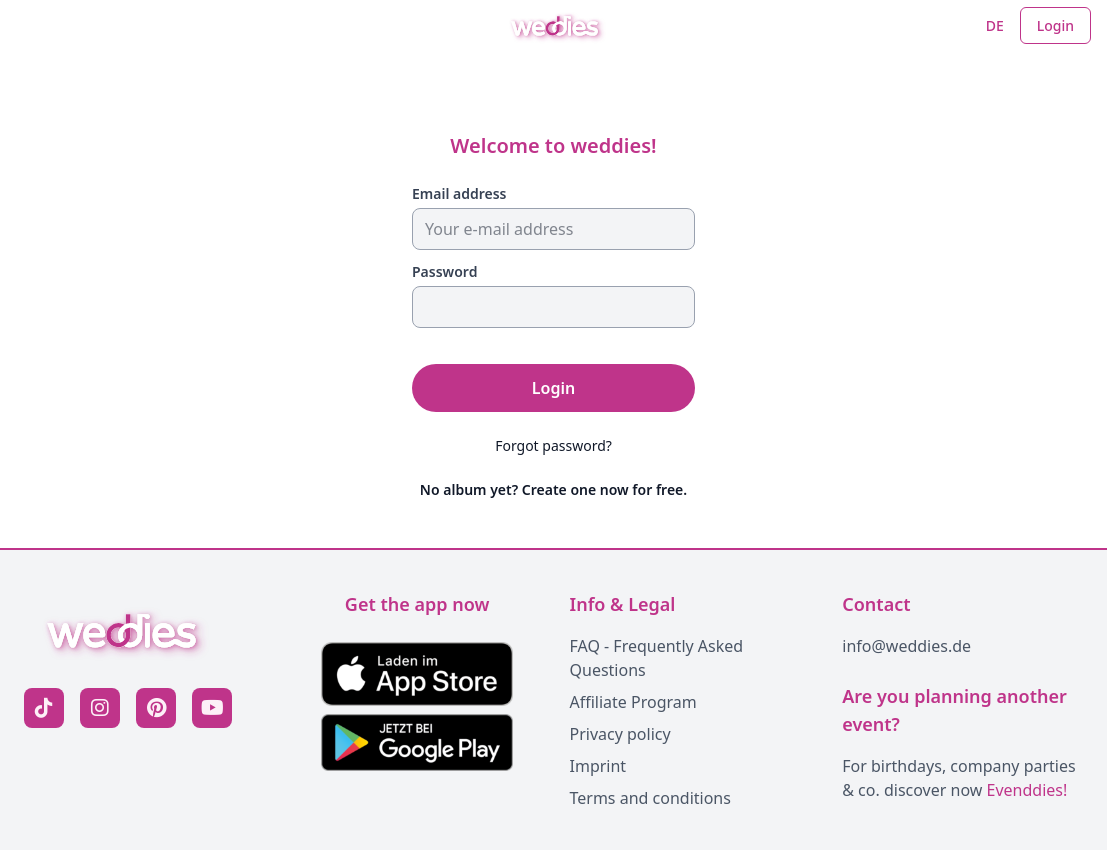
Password (444, 271)
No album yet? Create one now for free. (553, 489)
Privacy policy (620, 734)
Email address (459, 193)
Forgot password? (553, 445)
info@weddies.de (906, 646)
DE (995, 25)
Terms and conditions (650, 798)
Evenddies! (1027, 790)
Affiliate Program (633, 702)
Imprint (598, 766)
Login (1055, 25)
